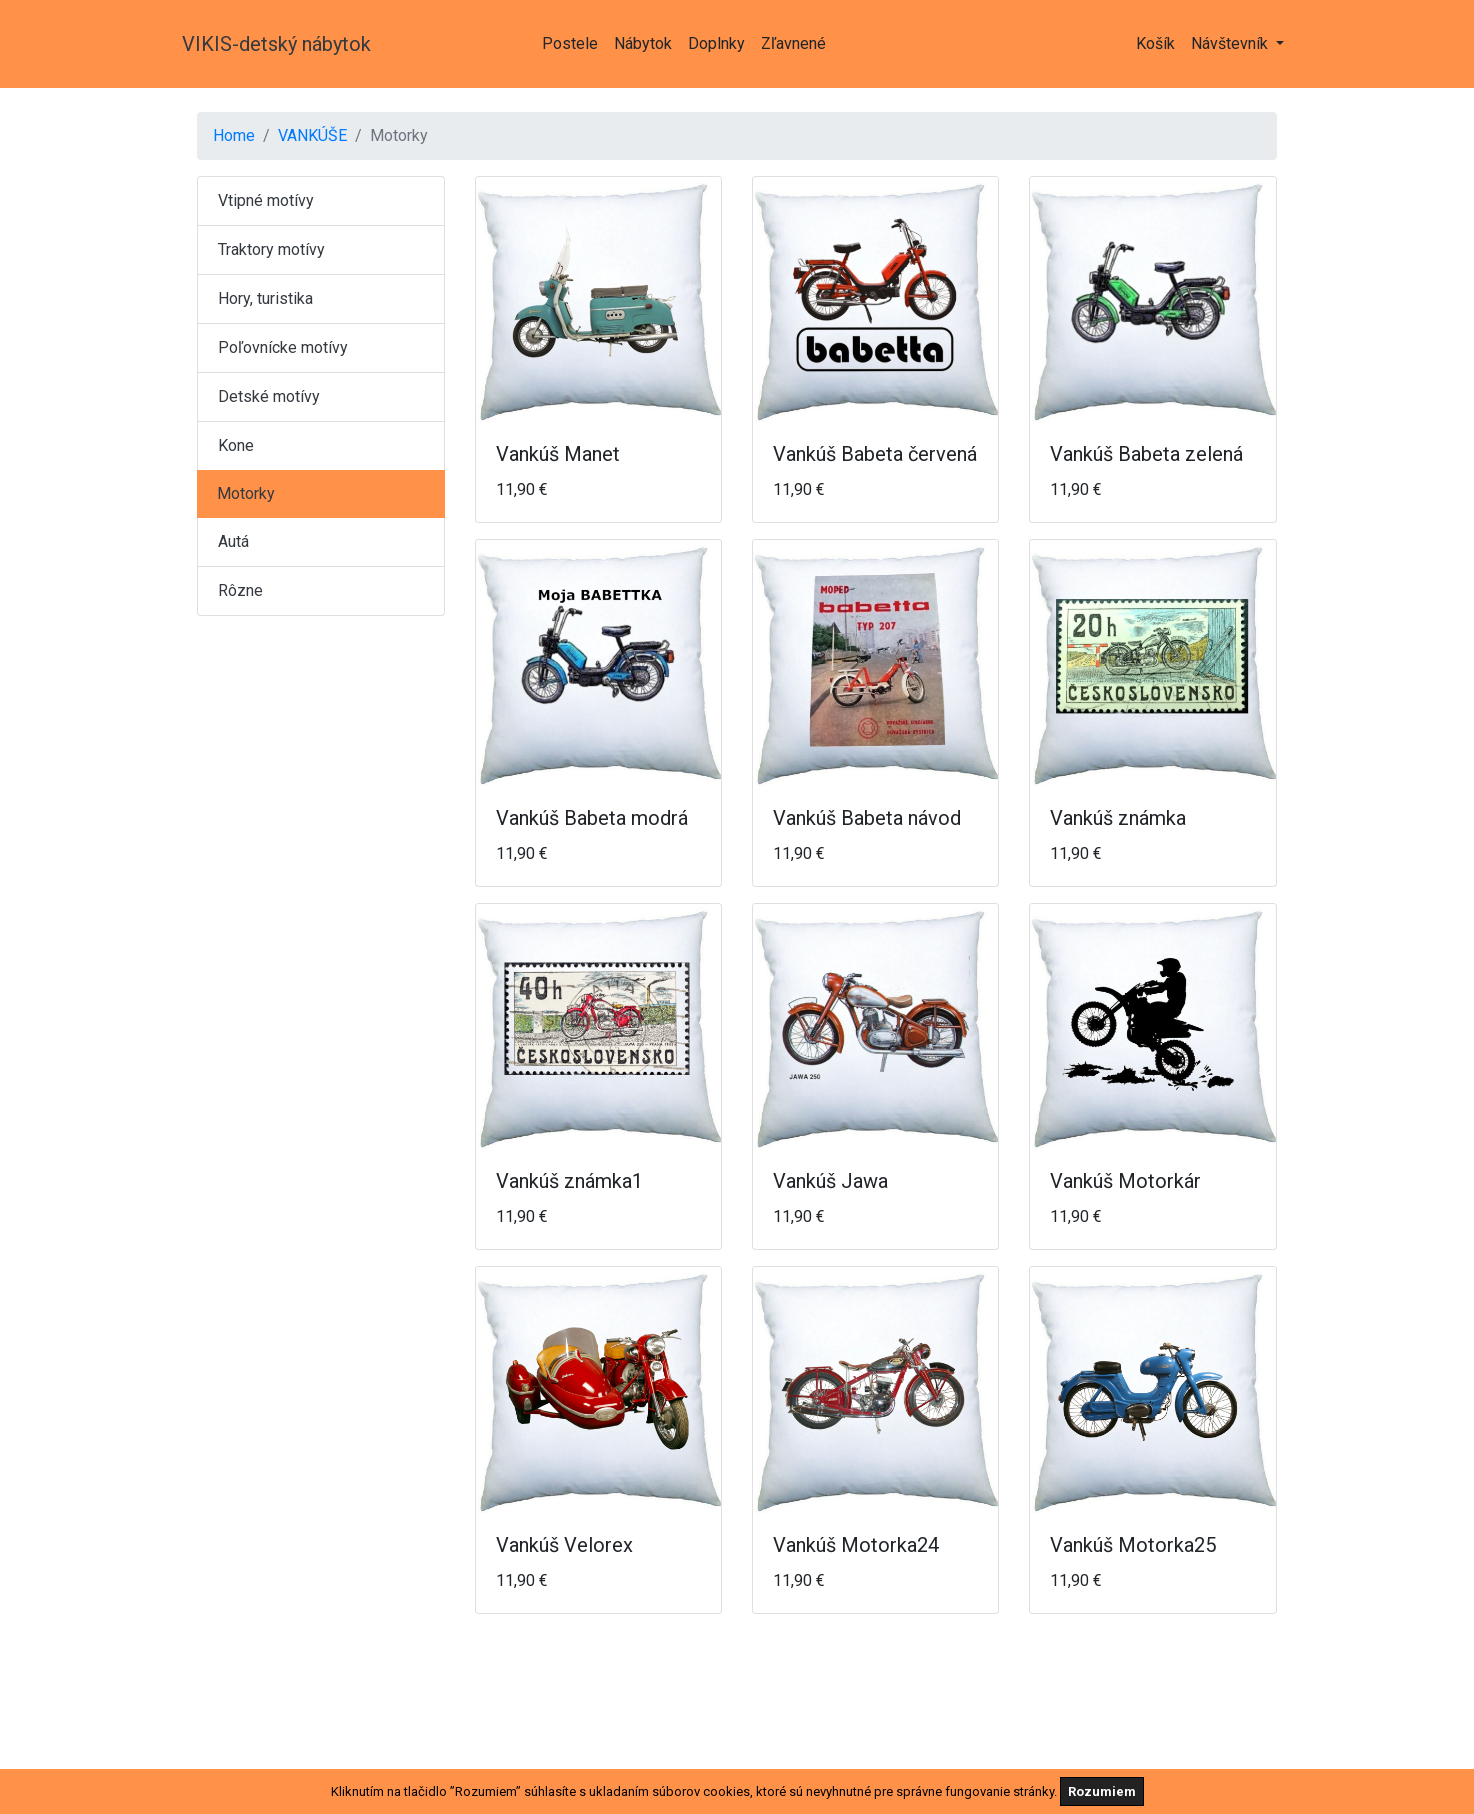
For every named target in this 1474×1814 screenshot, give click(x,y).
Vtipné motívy (266, 200)
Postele (570, 43)
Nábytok (643, 43)
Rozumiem (1102, 1791)
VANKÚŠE (312, 135)
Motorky (246, 493)
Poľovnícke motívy (283, 347)
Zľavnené (793, 43)
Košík (1155, 43)
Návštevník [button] (1231, 43)
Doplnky (716, 43)
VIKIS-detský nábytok (276, 44)
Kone (236, 445)
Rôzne (240, 590)
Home (234, 135)
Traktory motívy (271, 249)
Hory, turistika (265, 298)
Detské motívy (269, 396)
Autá (233, 541)
